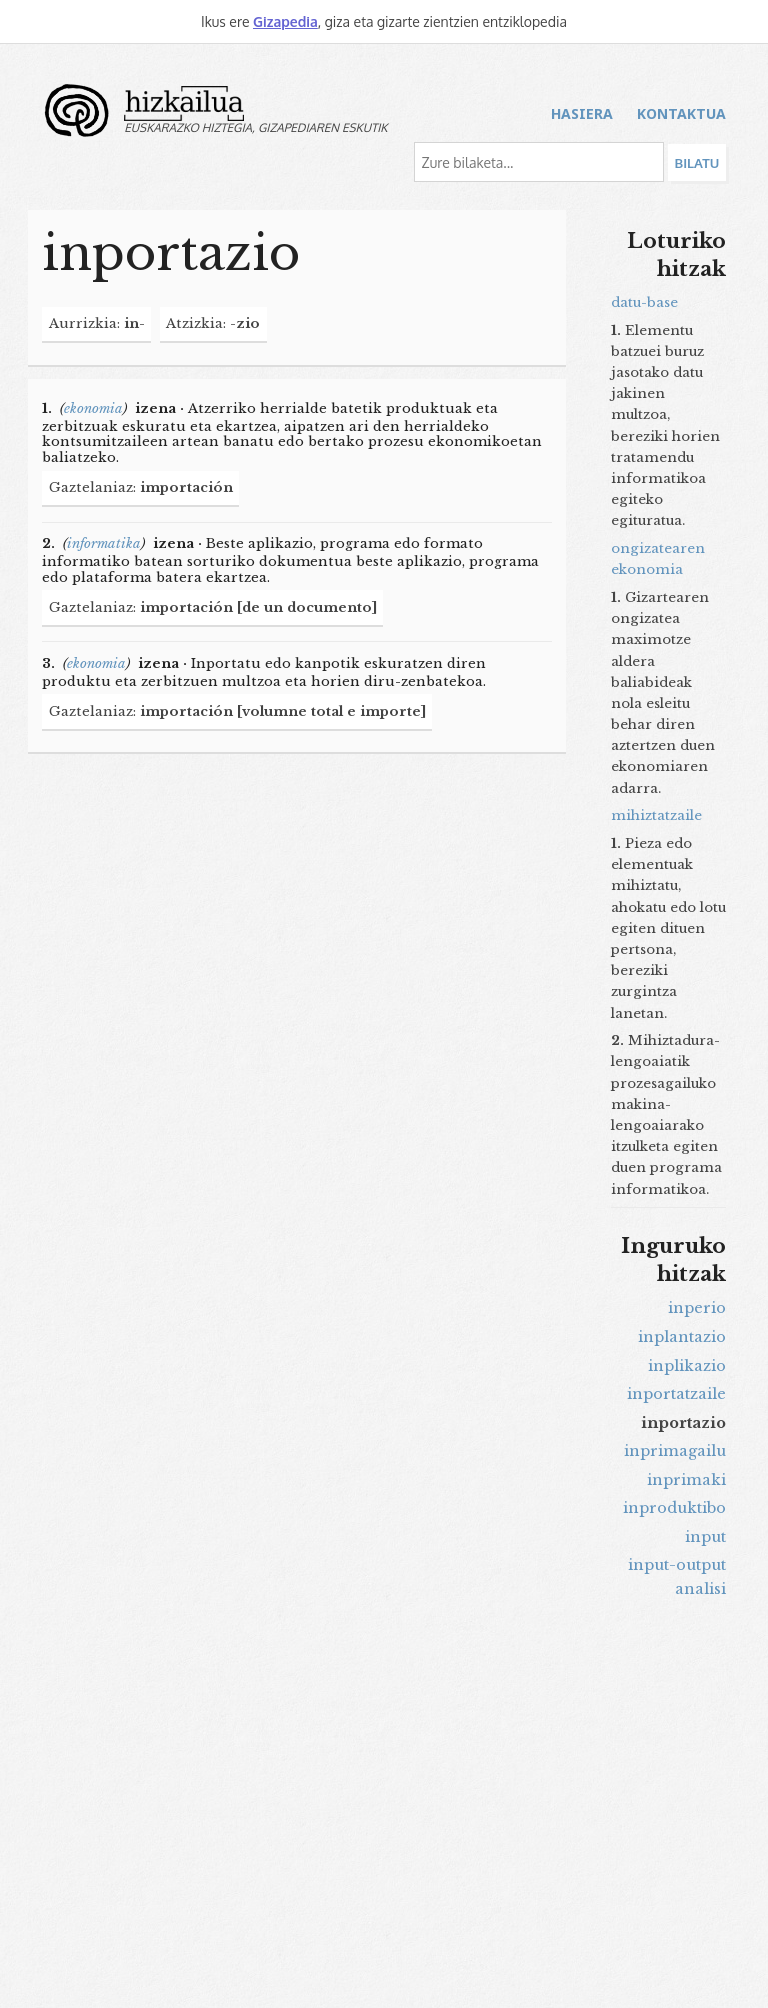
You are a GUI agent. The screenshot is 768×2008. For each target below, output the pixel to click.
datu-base (644, 302)
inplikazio (687, 1366)
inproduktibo (674, 1508)
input (705, 1537)
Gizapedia (285, 21)
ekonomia (93, 408)
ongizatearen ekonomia (658, 559)
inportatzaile (676, 1394)
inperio (697, 1308)
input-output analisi (677, 1577)
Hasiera (582, 113)
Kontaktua (681, 113)
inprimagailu (675, 1451)
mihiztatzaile (656, 815)
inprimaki (686, 1480)
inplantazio (682, 1337)
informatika (104, 543)
